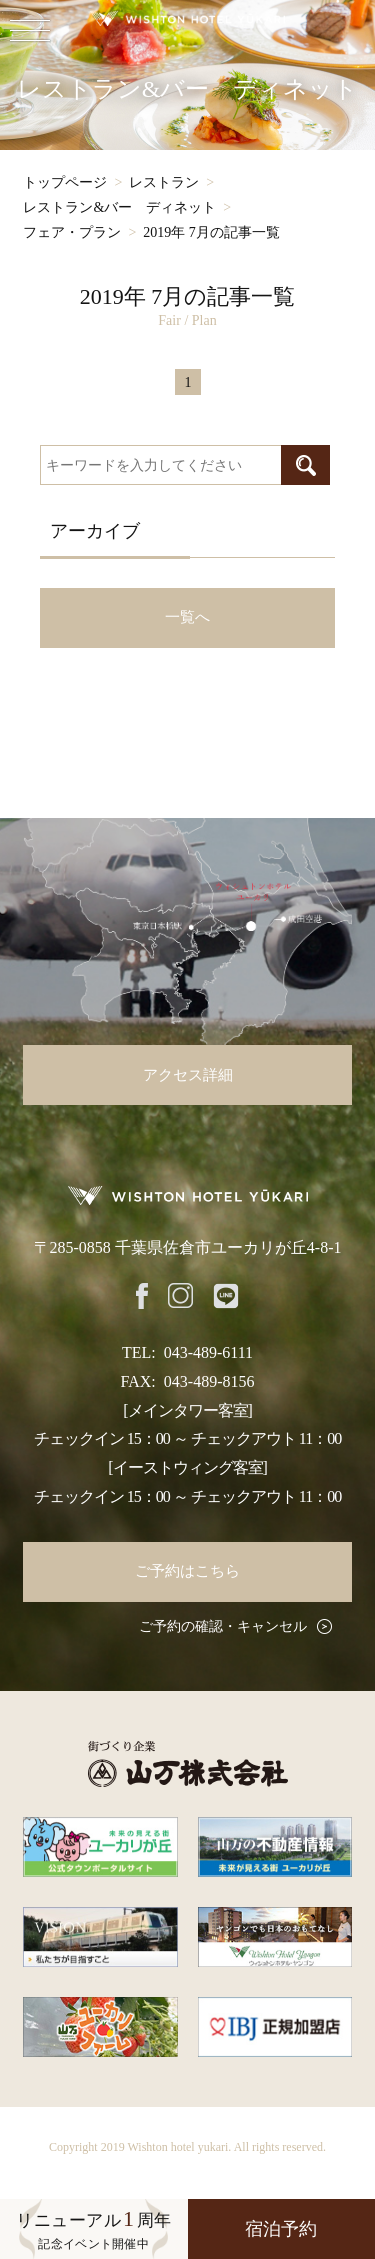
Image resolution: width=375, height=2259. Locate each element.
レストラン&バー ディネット (119, 207)
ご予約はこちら (187, 1571)
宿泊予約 (281, 2229)
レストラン (164, 182)
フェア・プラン (72, 232)
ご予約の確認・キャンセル (223, 1626)
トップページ (65, 182)
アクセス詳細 (188, 1075)
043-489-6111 (208, 1352)
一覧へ (187, 617)
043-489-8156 (209, 1381)
